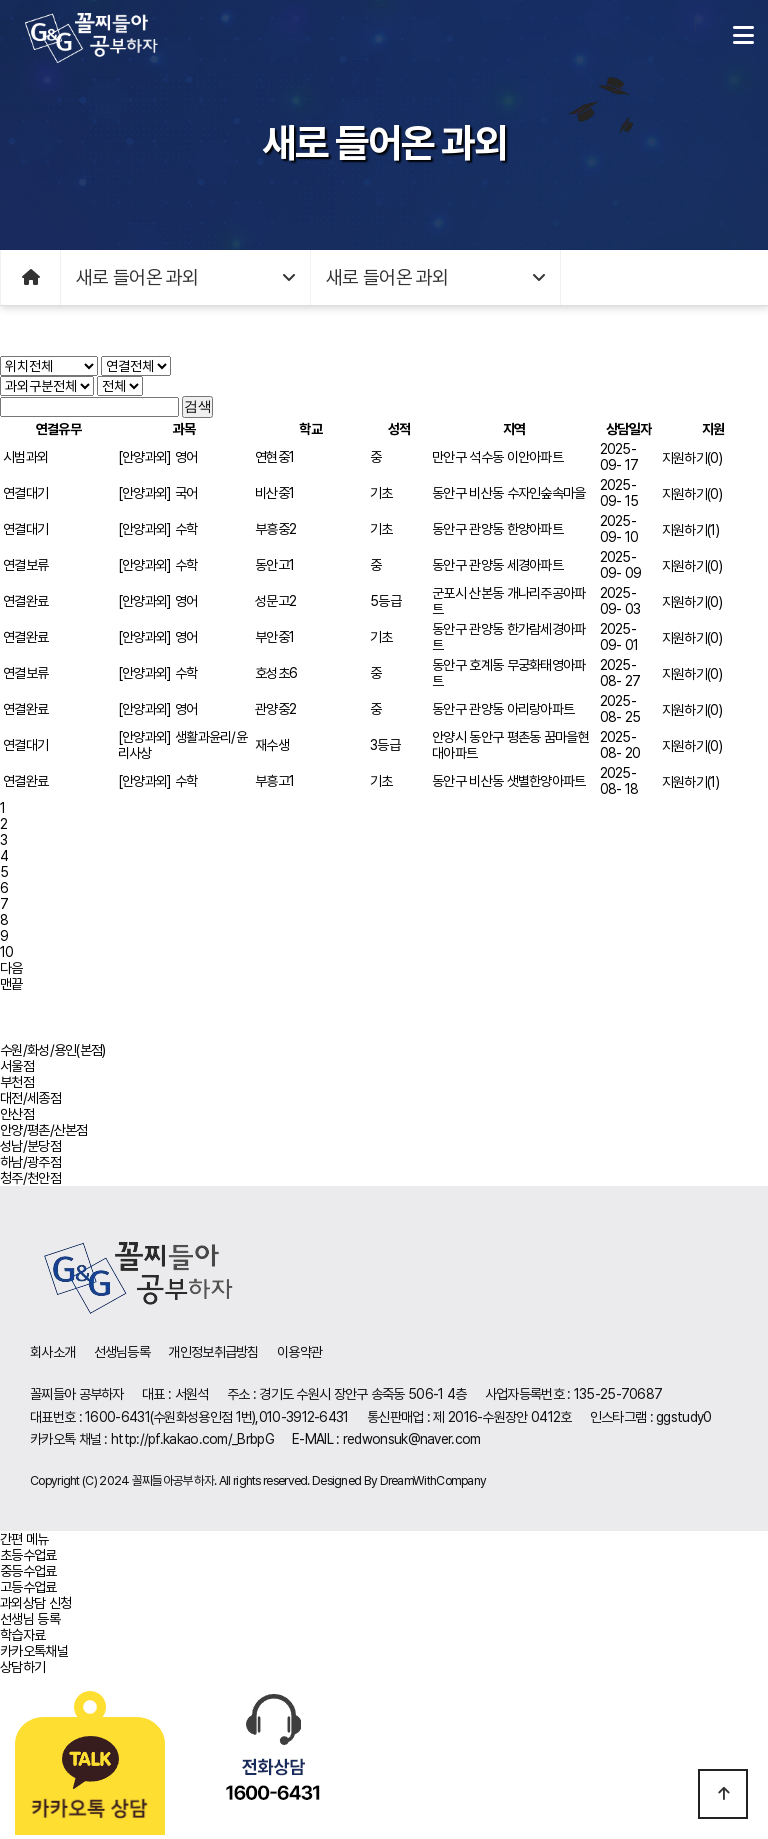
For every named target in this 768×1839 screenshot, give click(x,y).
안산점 (17, 1114)
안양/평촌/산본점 (44, 1130)
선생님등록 (122, 1352)
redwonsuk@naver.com (412, 1439)
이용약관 (299, 1352)
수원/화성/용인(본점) (53, 1050)
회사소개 (52, 1352)
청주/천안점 (30, 1178)
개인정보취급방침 (213, 1352)
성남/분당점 (30, 1146)
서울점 (17, 1066)
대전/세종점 (30, 1098)
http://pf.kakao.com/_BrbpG (192, 1439)
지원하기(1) (690, 530)
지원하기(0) (692, 458)
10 (7, 952)
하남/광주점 (30, 1162)
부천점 (17, 1082)
